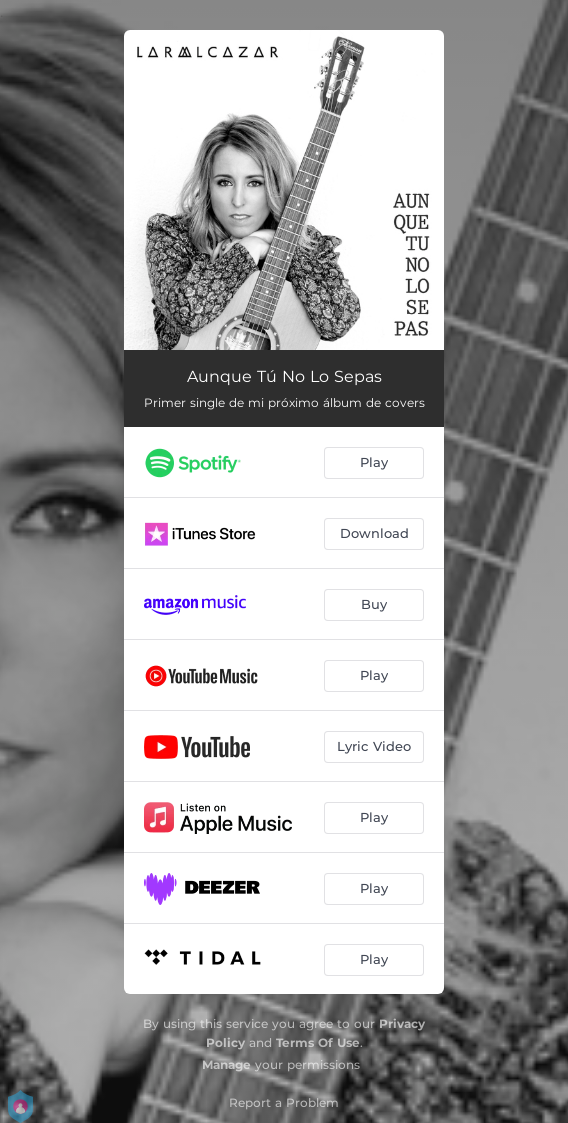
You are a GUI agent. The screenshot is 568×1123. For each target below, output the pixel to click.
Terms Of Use (318, 1042)
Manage (226, 1064)
